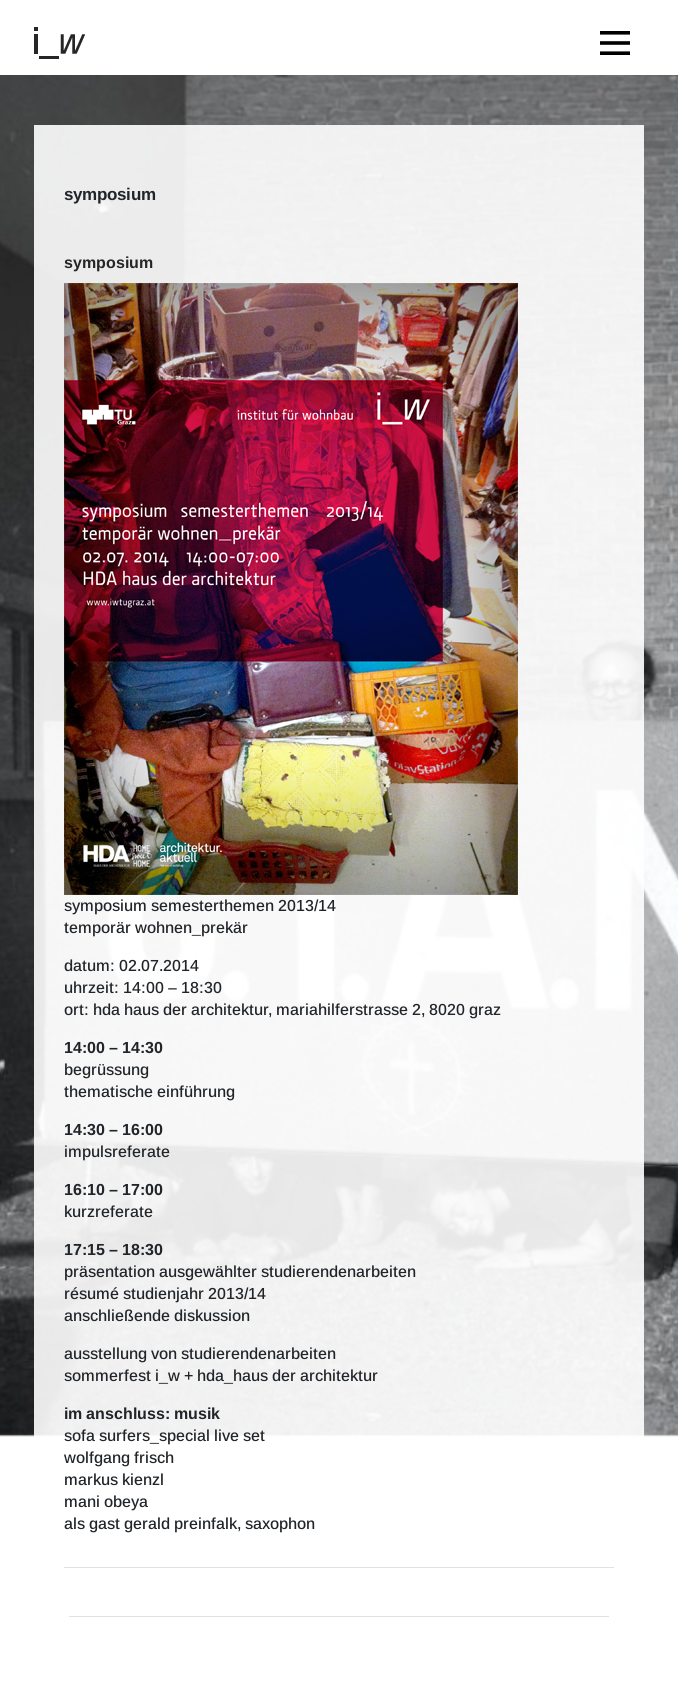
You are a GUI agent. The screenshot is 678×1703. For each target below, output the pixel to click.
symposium (108, 262)
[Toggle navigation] (620, 37)
